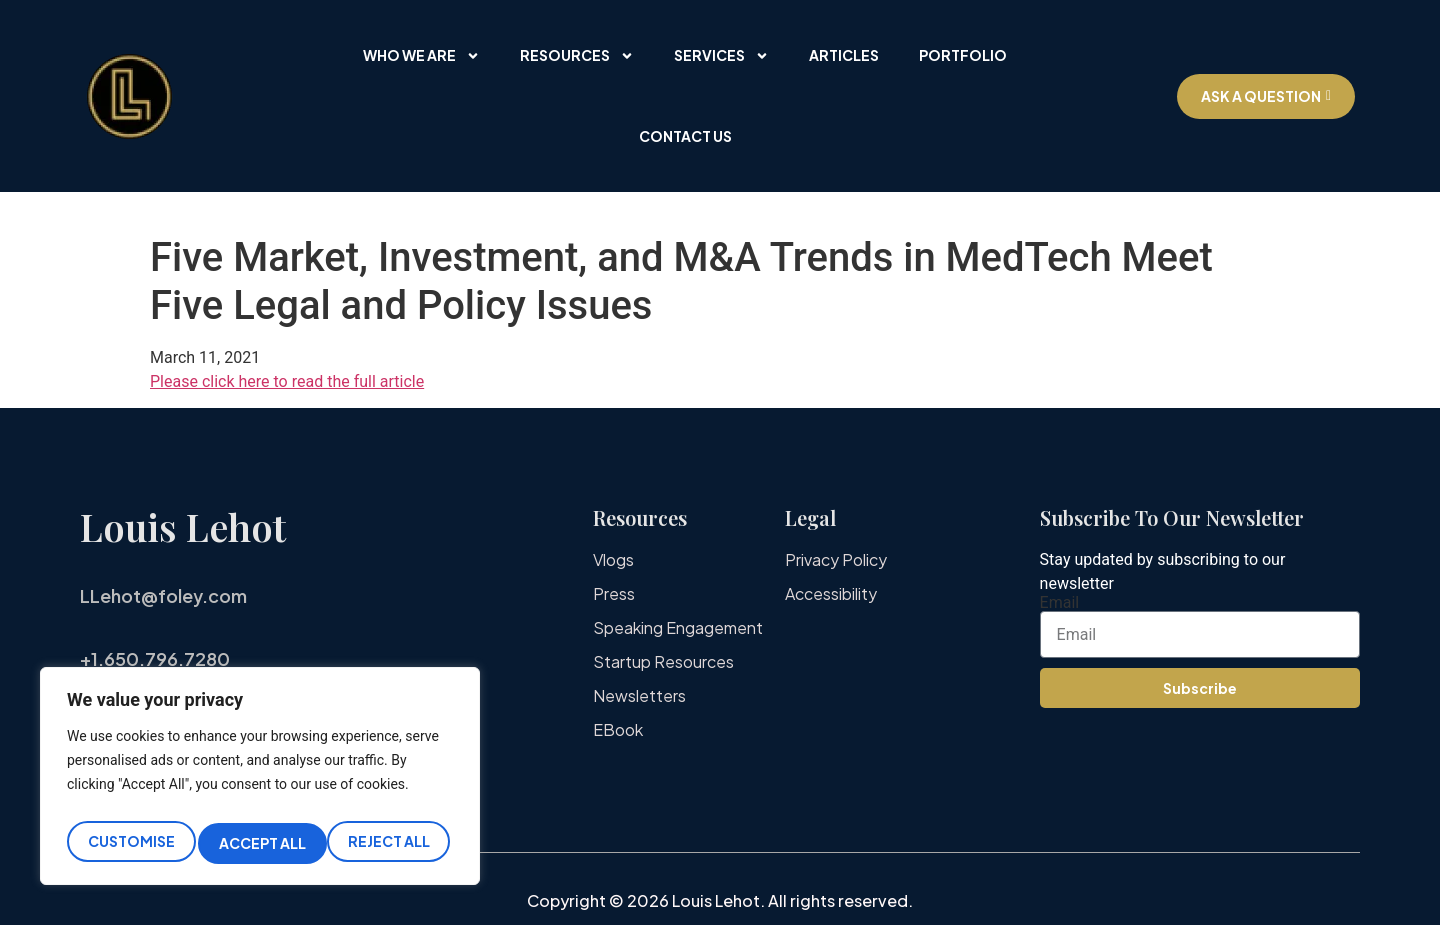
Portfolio (963, 55)
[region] (260, 781)
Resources (577, 56)
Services (721, 56)
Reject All (260, 843)
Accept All (390, 843)
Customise (129, 843)
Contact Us (685, 136)
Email (1060, 603)
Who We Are (421, 56)
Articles (844, 55)
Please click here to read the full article (287, 381)
